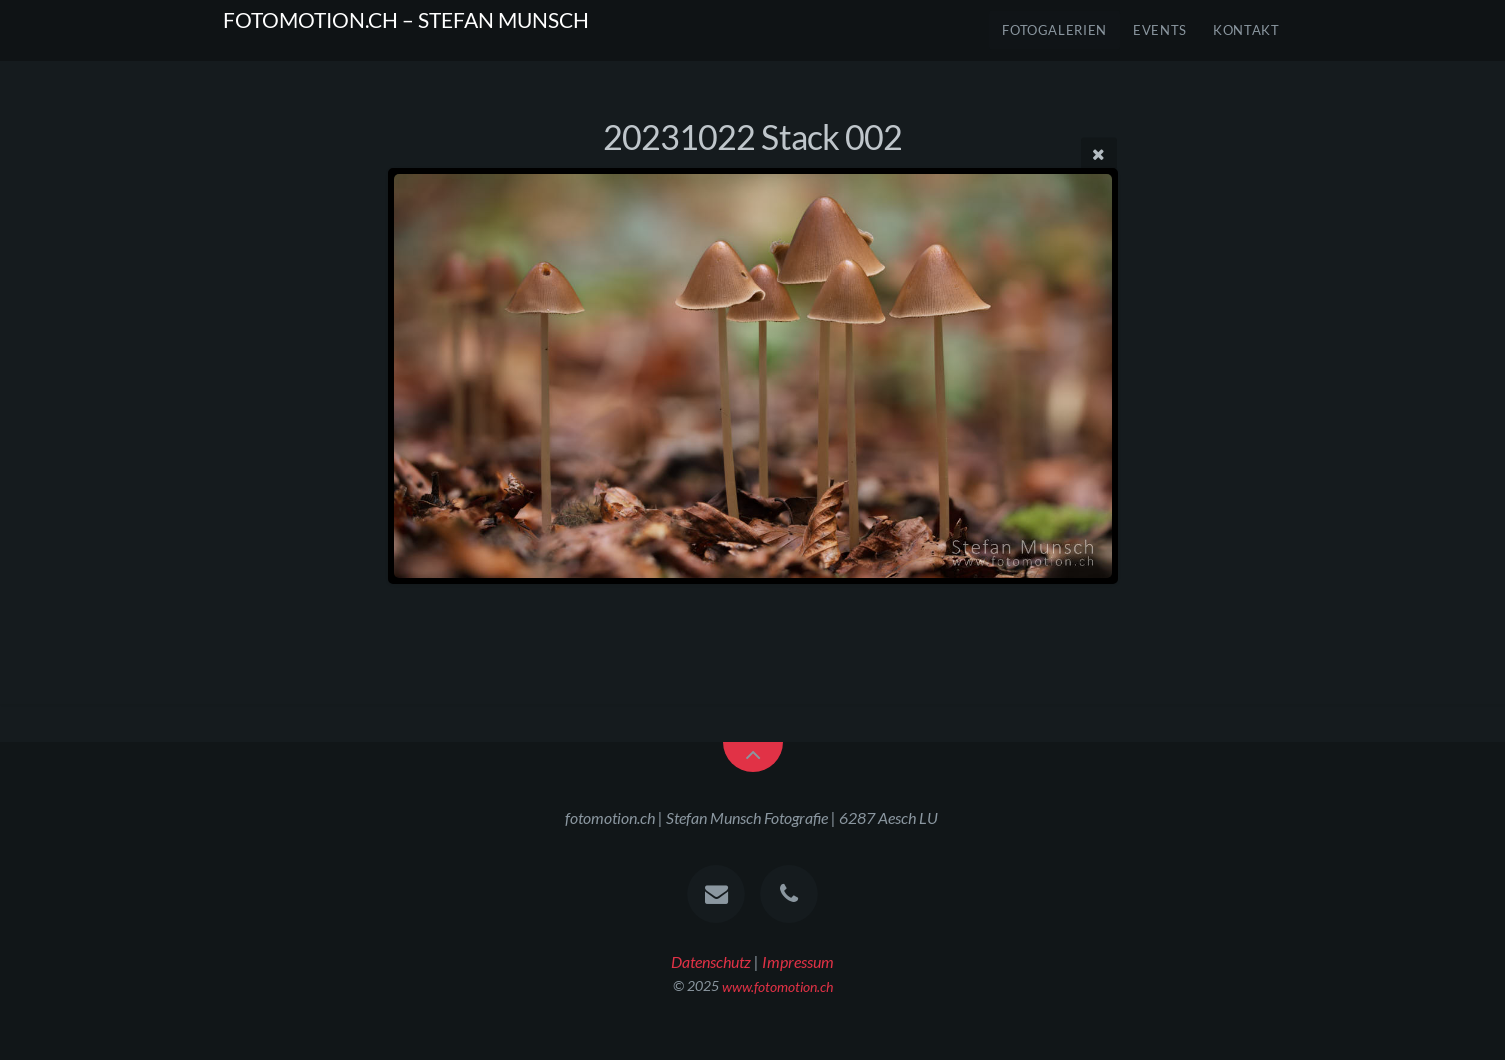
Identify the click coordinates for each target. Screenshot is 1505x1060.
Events (1160, 30)
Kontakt (1246, 30)
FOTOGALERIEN (1054, 30)
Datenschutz (711, 961)
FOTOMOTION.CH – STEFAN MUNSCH (406, 19)
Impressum (798, 961)
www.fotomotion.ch (777, 985)
